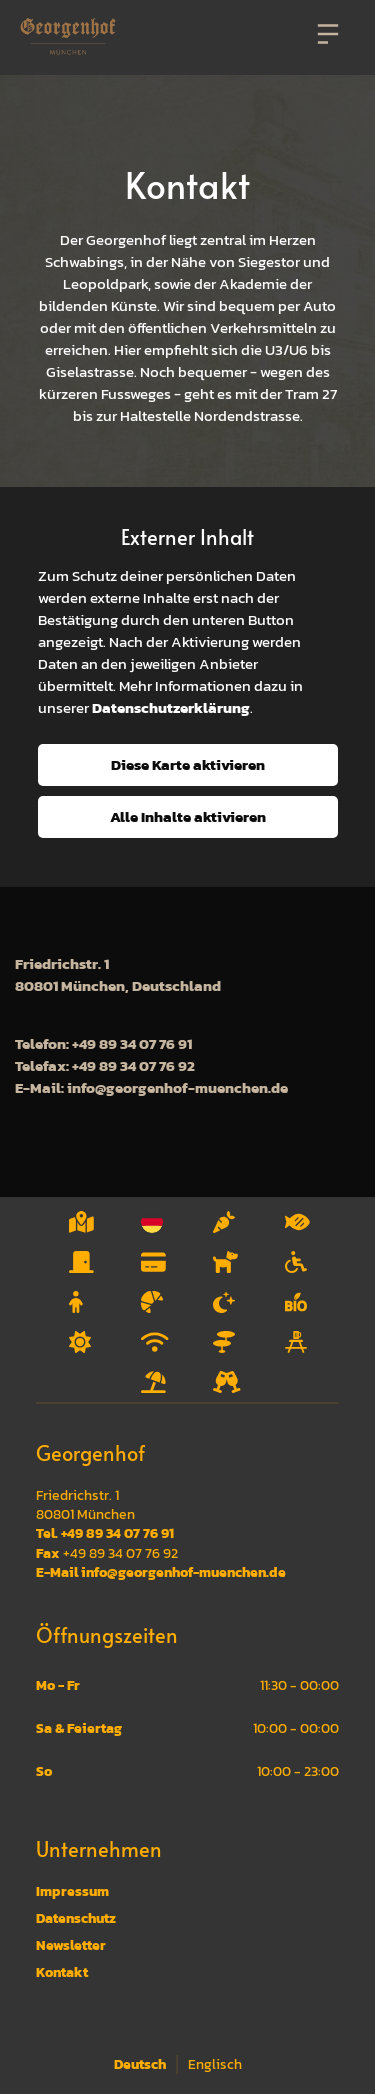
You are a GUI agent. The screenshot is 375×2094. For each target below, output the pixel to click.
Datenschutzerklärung (171, 707)
